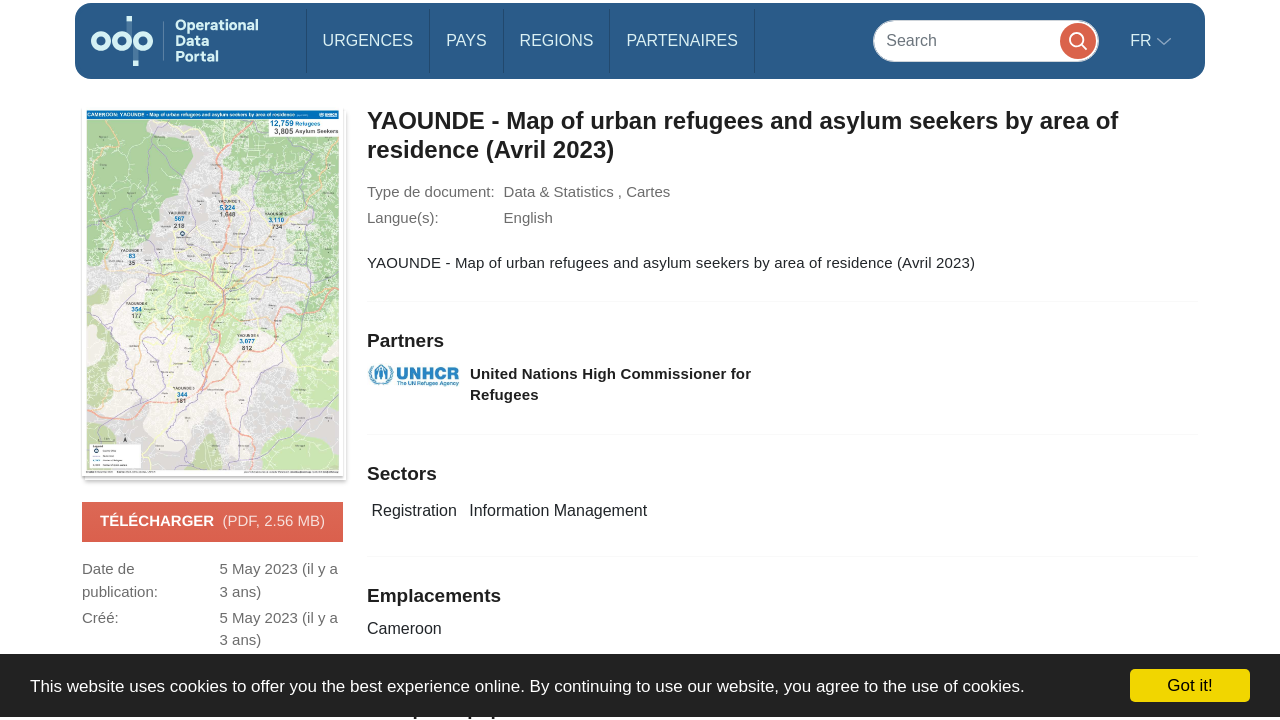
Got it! (1189, 685)
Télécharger (212, 522)
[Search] (986, 40)
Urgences (368, 40)
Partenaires (681, 40)
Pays (466, 40)
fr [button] (1143, 40)
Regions (557, 40)
